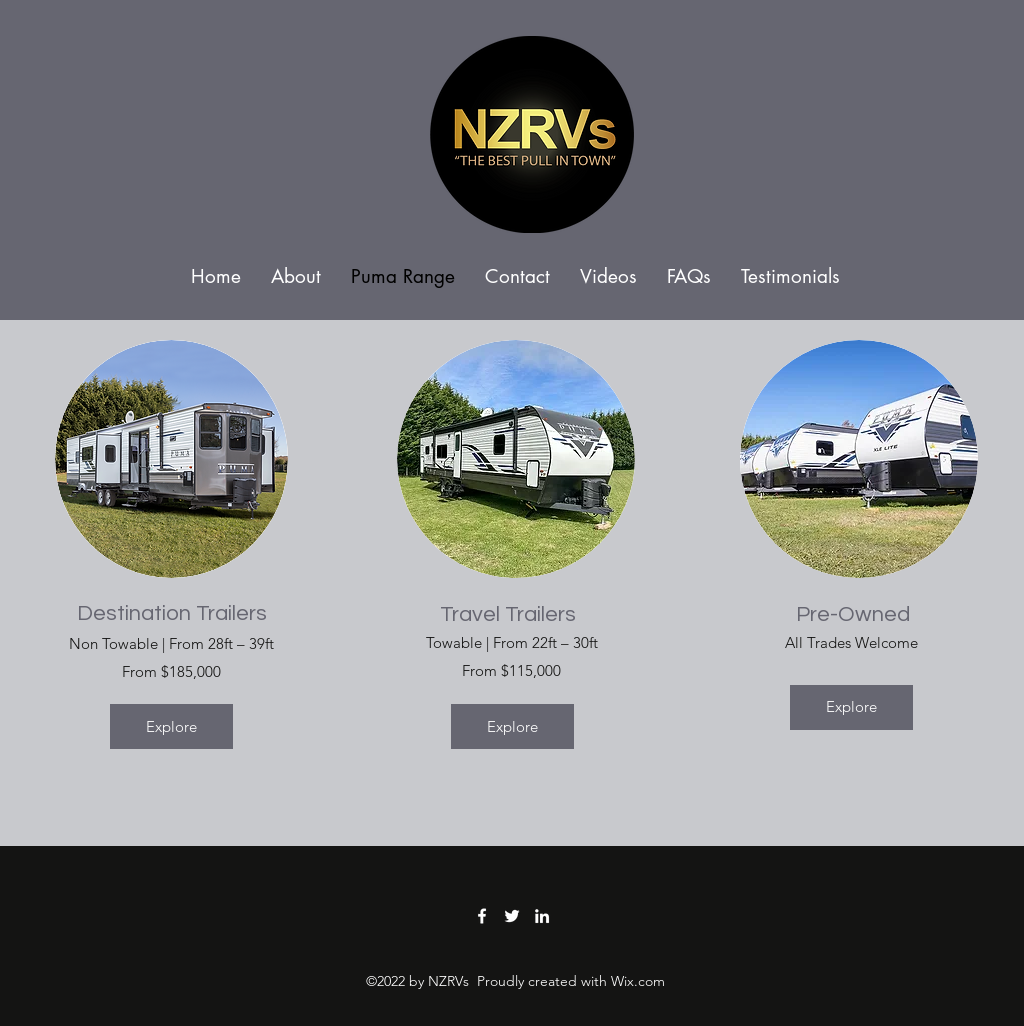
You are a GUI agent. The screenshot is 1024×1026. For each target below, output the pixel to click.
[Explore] (171, 726)
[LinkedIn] (542, 916)
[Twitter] (512, 916)
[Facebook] (482, 916)
